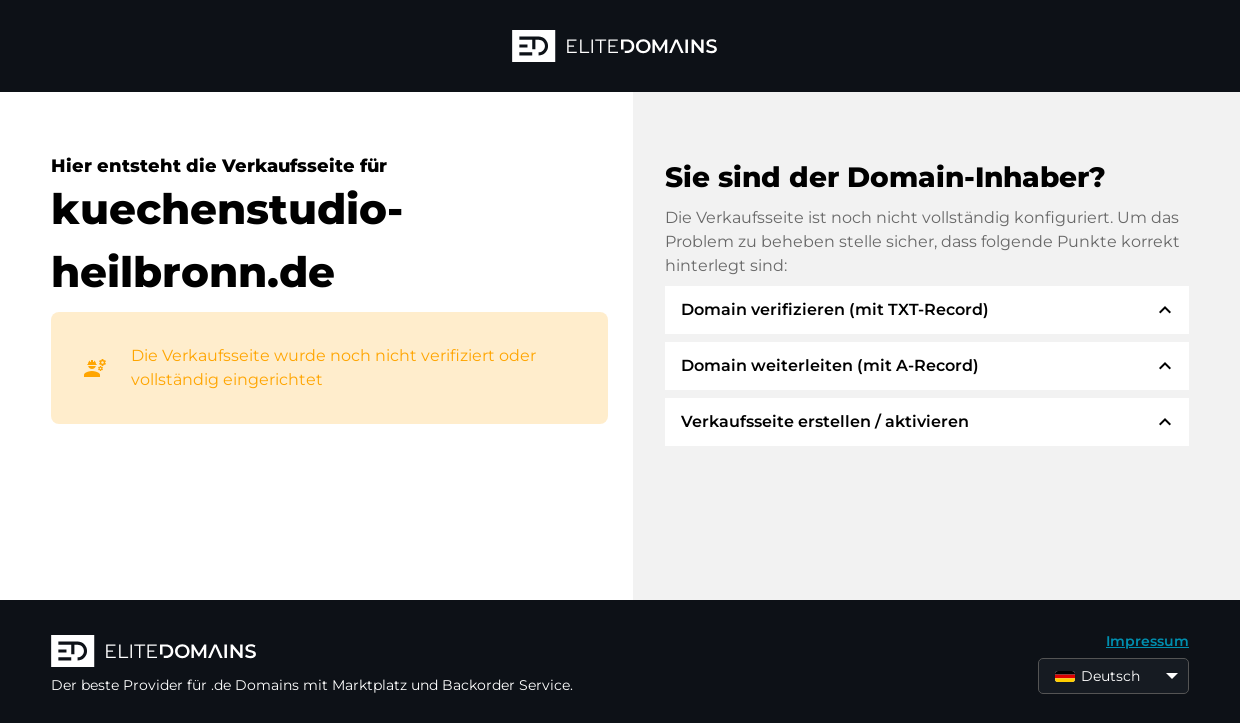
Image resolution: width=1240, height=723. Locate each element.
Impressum (1147, 641)
